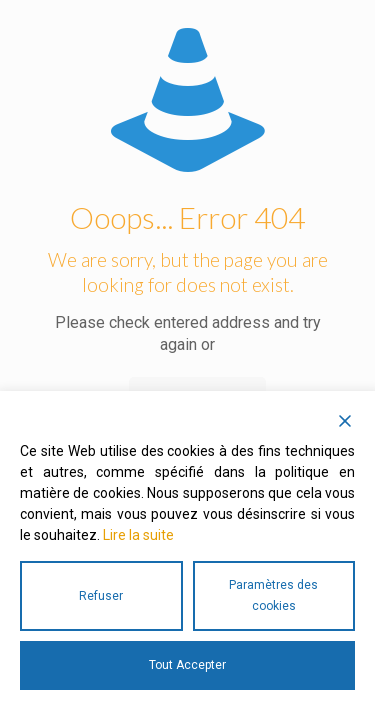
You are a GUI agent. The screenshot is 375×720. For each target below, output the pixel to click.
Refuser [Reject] (101, 596)
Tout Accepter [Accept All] (187, 665)
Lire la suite (138, 535)
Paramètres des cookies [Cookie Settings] (273, 595)
